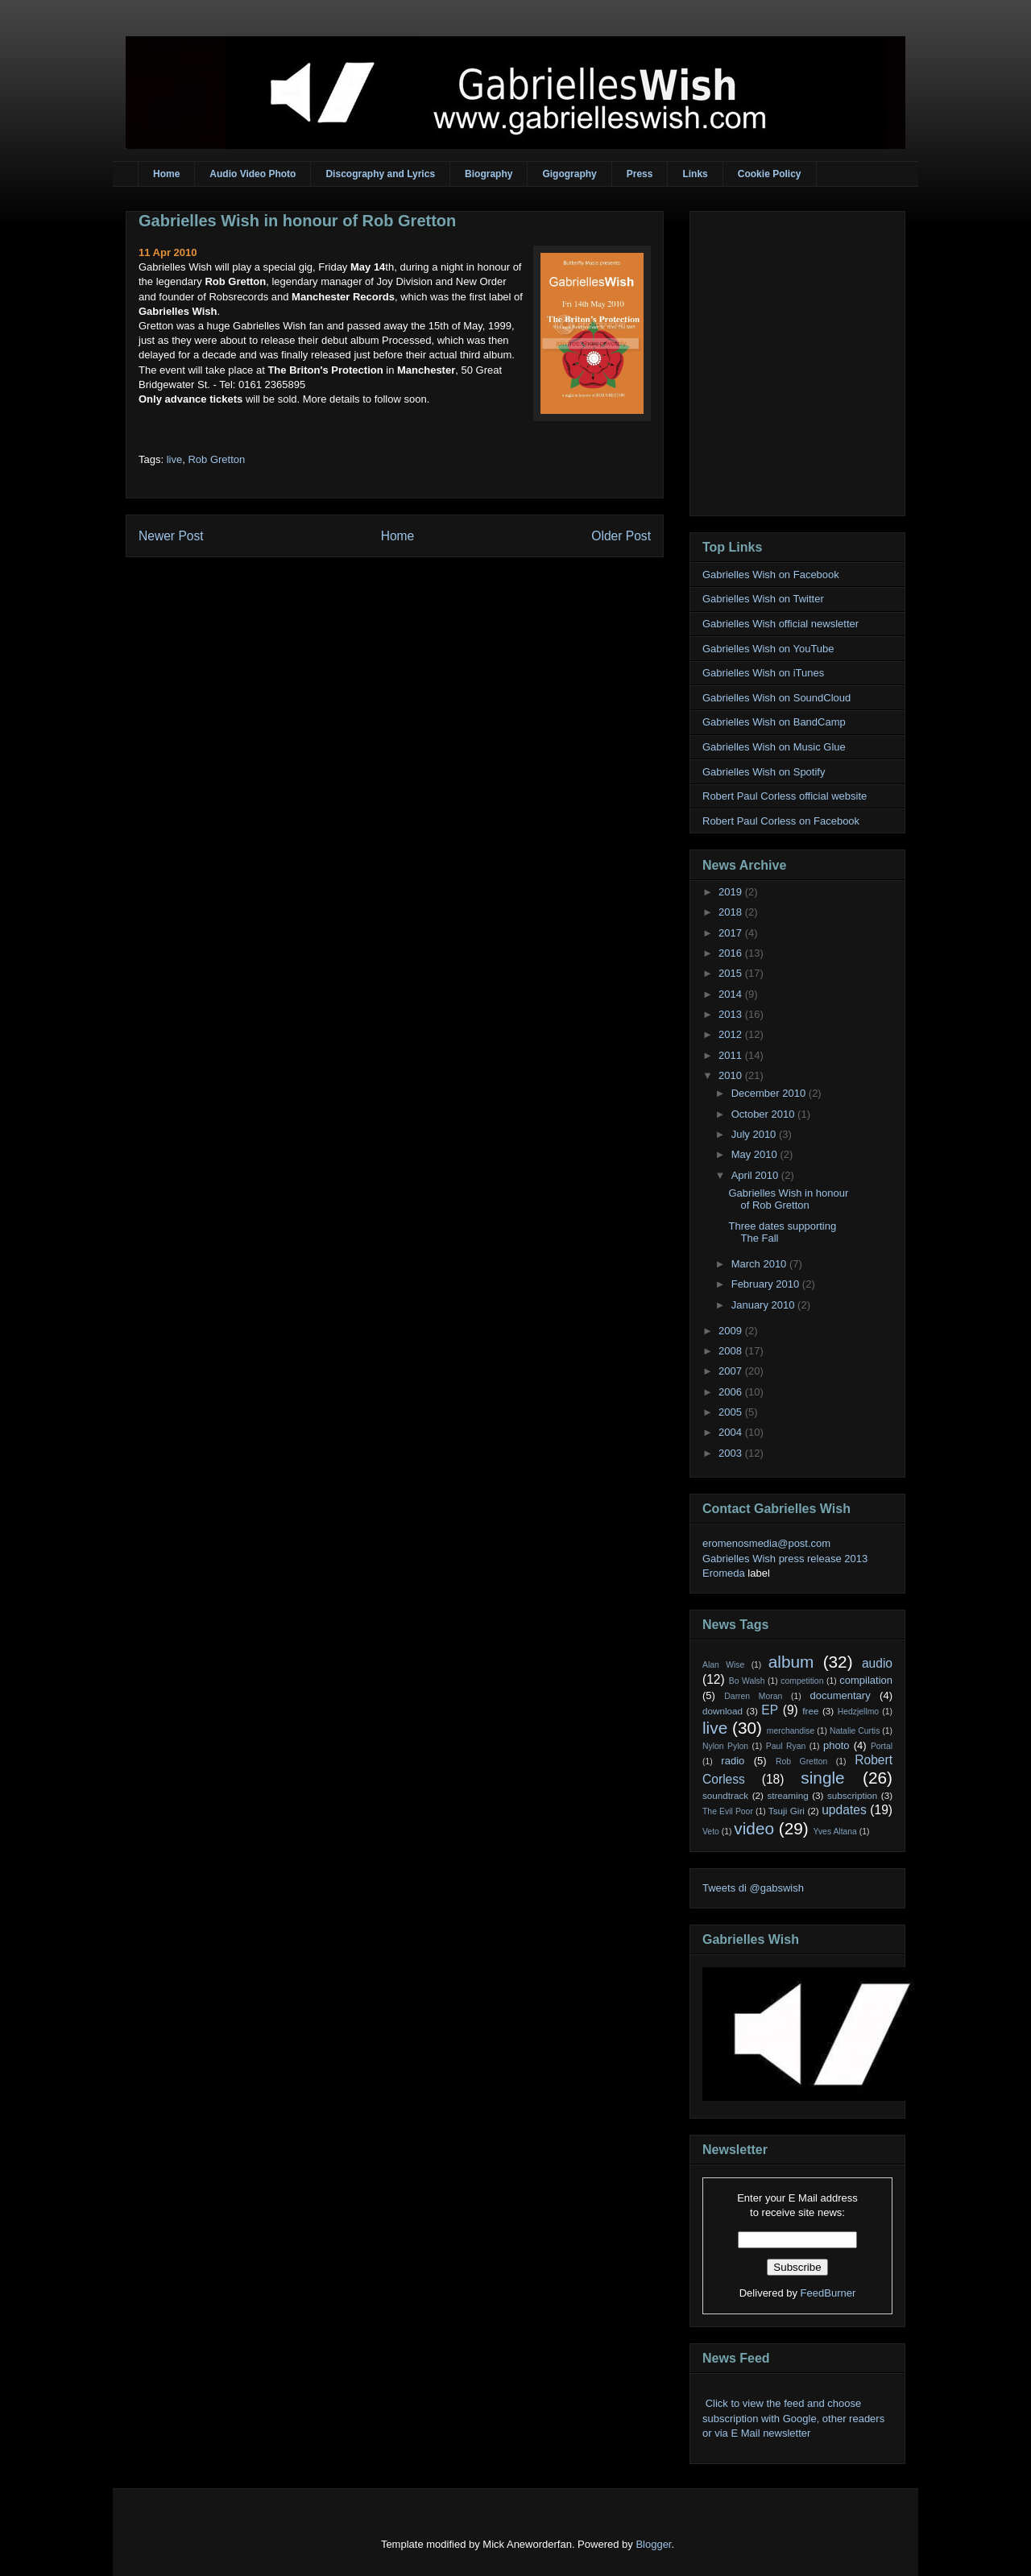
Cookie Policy (769, 174)
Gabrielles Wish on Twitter (763, 599)
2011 (731, 1055)
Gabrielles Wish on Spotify (763, 772)
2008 (731, 1351)
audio (877, 1663)
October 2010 (764, 1114)
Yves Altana (835, 1831)
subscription (852, 1795)
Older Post (621, 536)
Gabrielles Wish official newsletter (780, 624)
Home (166, 174)
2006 (731, 1392)
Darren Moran (753, 1696)
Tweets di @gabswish (753, 1888)
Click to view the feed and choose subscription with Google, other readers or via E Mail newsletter (793, 2417)
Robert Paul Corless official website (784, 796)
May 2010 (755, 1154)
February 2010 (766, 1284)
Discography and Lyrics (380, 174)
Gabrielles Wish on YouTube (768, 649)
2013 (731, 1014)
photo (836, 1745)
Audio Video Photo (252, 174)
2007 (731, 1371)
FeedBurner (828, 2293)
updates (844, 1810)
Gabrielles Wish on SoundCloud (776, 698)
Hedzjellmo (858, 1711)
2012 (731, 1034)
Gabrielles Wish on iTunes (763, 673)
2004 (731, 1432)
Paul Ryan (786, 1746)
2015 (731, 973)
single (822, 1777)
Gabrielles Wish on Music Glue (774, 747)
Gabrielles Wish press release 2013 (784, 1559)
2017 (731, 933)
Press (640, 174)
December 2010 (770, 1093)
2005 (731, 1412)
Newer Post (171, 536)
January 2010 (764, 1305)
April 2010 (756, 1175)
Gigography (569, 174)
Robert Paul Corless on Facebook (780, 821)
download (722, 1711)
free (810, 1711)
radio (732, 1761)
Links (694, 174)
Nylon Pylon (725, 1746)
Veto (710, 1831)
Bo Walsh (747, 1681)
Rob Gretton (216, 459)
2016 (731, 953)
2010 (731, 1075)
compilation (865, 1680)
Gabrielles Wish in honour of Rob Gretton (297, 220)
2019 (731, 892)
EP (769, 1710)
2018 (731, 912)
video (754, 1828)
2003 (731, 1453)
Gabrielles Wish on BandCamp (774, 722)
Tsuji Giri (786, 1810)
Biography (488, 174)
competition (801, 1681)
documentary (839, 1695)
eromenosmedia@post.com (766, 1543)
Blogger (653, 2544)
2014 (731, 994)
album (791, 1661)
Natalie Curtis (855, 1730)
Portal (881, 1746)
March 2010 (760, 1264)
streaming (787, 1795)
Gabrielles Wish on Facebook (770, 575)
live (175, 459)
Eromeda (723, 1573)
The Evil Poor (727, 1811)
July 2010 (755, 1134)
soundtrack (725, 1795)
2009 (731, 1331)
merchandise (791, 1730)
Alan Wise (723, 1664)
